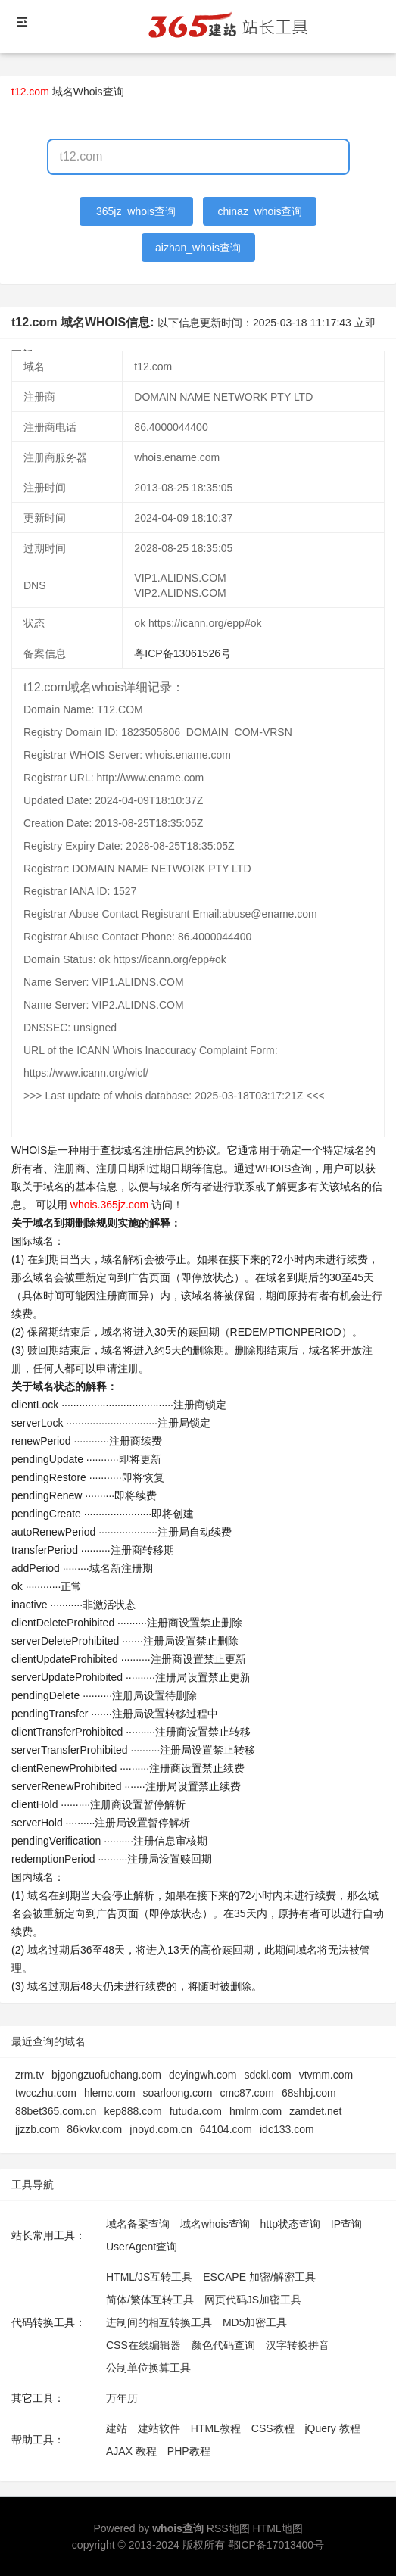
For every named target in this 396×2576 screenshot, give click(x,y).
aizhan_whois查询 (198, 248)
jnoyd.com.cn (160, 2129)
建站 (116, 2428)
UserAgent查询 (141, 2247)
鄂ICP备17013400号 (276, 2545)
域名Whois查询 (88, 92)
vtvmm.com (326, 2075)
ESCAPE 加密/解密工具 (259, 2277)
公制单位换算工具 (148, 2368)
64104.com (226, 2129)
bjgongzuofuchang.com (106, 2075)
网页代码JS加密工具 (252, 2300)
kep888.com (132, 2111)
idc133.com (287, 2129)
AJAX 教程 (131, 2451)
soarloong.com (178, 2093)
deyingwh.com (203, 2075)
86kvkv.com (94, 2129)
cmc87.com (247, 2093)
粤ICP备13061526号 (182, 653)
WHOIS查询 (283, 1168)
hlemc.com (110, 2093)
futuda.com (196, 2111)
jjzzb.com (37, 2129)
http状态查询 (290, 2224)
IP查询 (346, 2224)
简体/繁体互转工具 (150, 2300)
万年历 (122, 2398)
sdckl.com (267, 2075)
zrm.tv (29, 2075)
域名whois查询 (215, 2224)
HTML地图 (277, 2528)
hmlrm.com (255, 2111)
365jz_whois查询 (136, 211)
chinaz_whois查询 (259, 211)
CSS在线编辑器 (143, 2345)
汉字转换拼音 (297, 2345)
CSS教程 (273, 2428)
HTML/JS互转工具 (149, 2277)
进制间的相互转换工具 (159, 2322)
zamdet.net (315, 2111)
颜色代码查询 (223, 2345)
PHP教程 (188, 2451)
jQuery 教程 (332, 2428)
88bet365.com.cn (55, 2111)
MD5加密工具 (255, 2322)
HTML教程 (216, 2428)
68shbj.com (309, 2093)
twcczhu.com (45, 2093)
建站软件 (159, 2428)
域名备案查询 (138, 2224)
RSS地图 (228, 2528)
